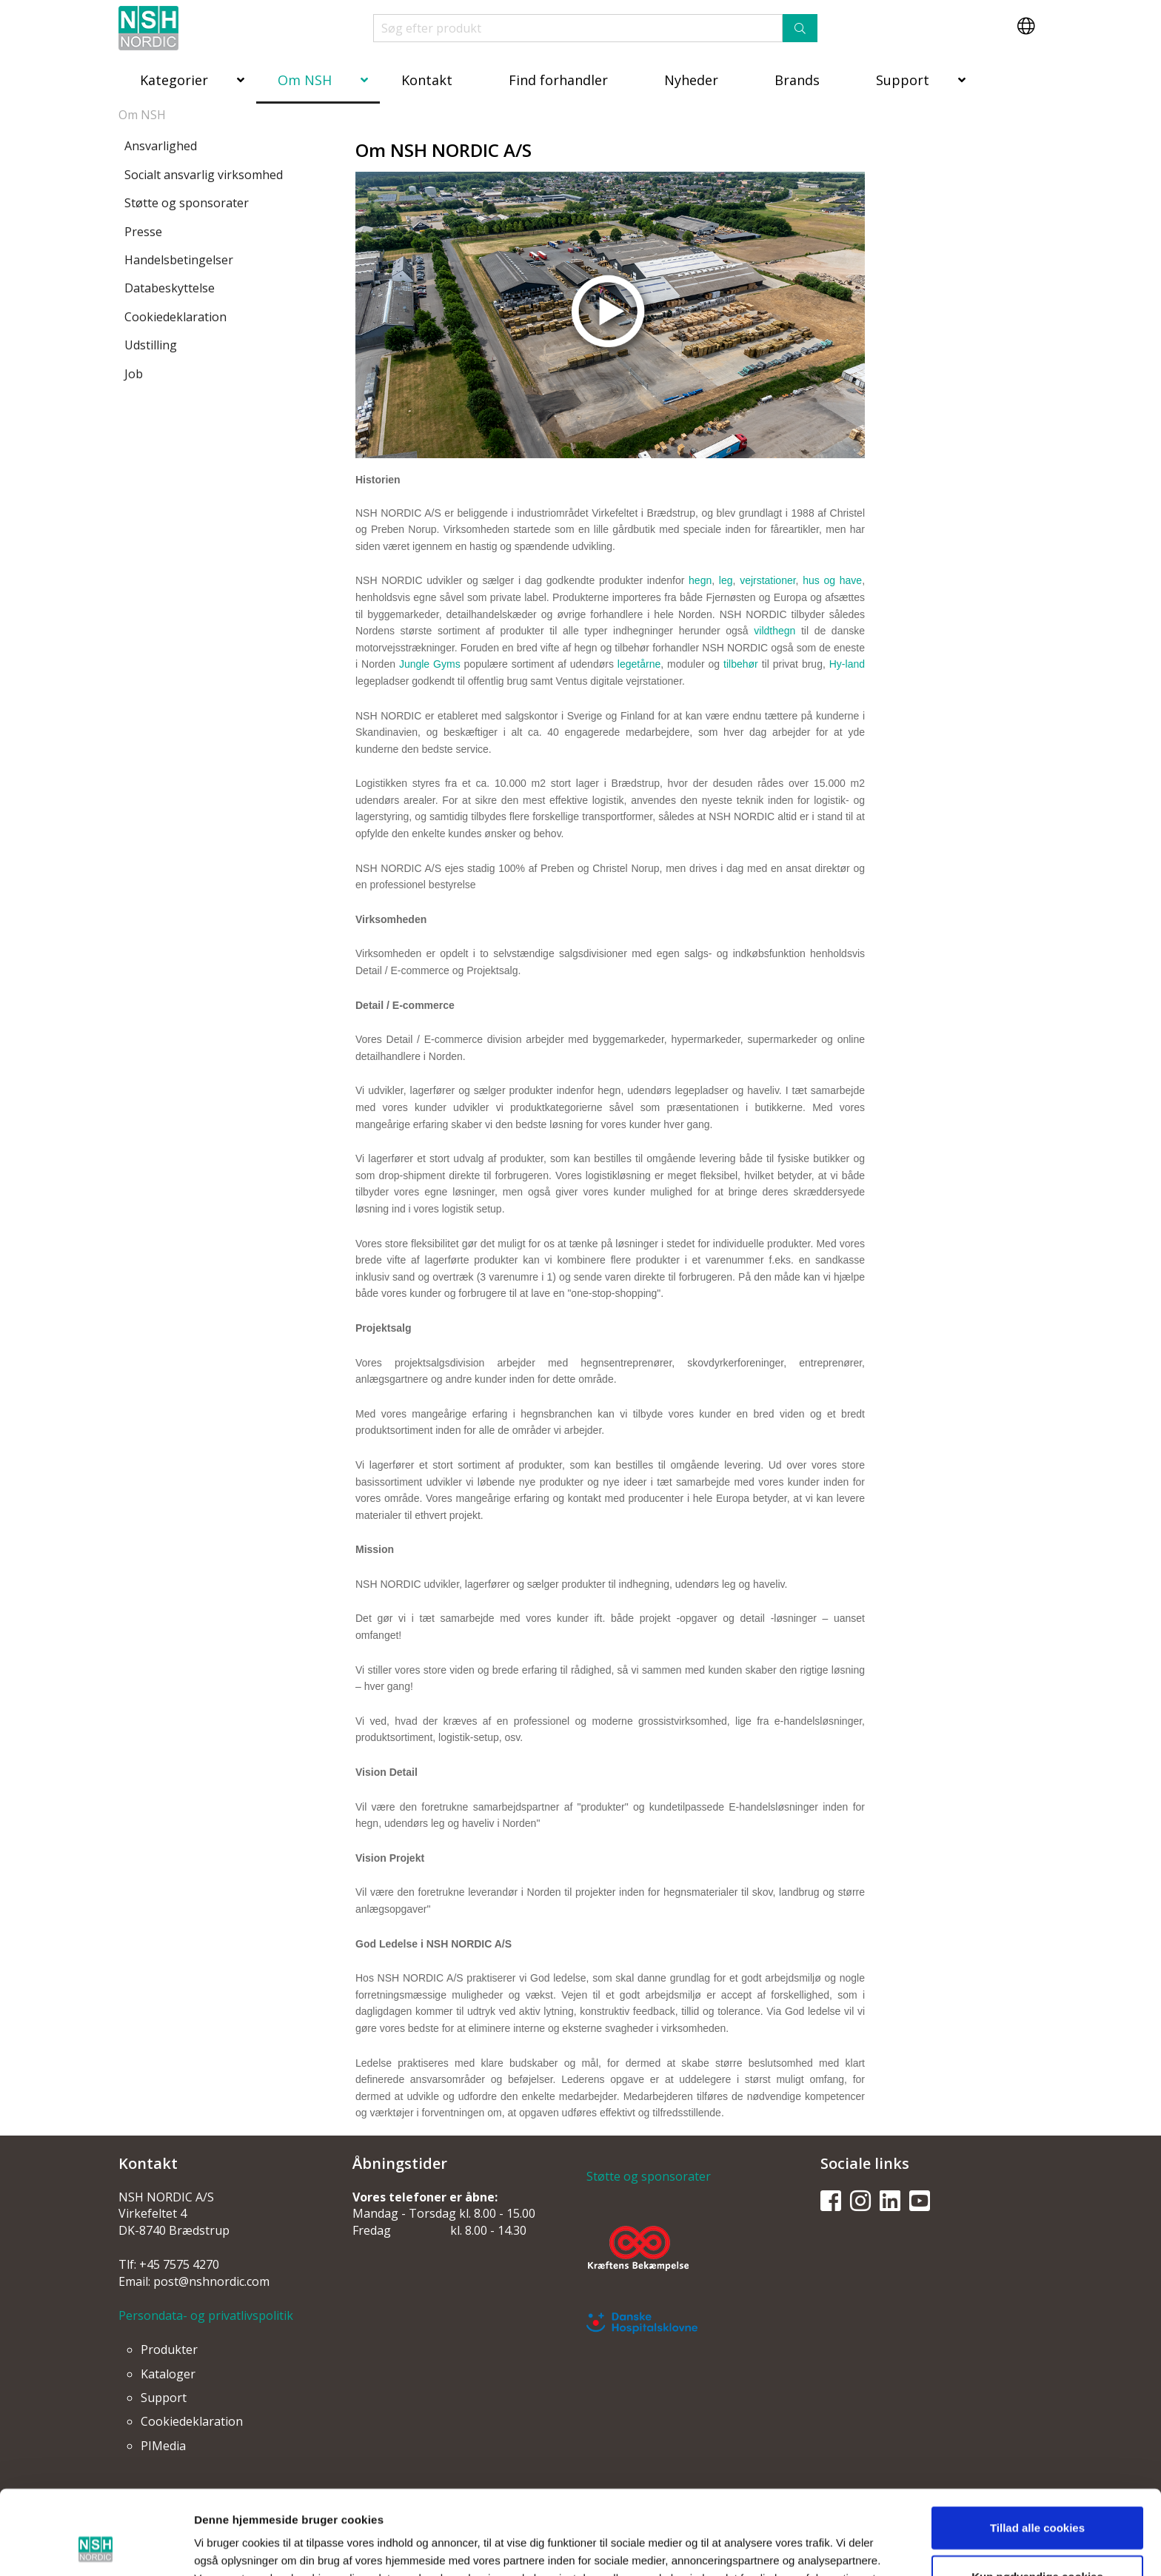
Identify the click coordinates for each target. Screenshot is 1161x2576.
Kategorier (174, 80)
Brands (797, 80)
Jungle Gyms (430, 664)
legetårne (639, 664)
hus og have (832, 580)
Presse (143, 232)
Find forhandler (558, 80)
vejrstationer (767, 580)
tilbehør (740, 664)
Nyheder (691, 80)
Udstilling (150, 345)
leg (726, 580)
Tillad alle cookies (1037, 2448)
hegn (700, 580)
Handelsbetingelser (178, 260)
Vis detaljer (766, 2546)
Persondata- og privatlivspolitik (205, 2315)
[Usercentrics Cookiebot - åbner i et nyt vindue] (96, 2547)
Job (133, 374)
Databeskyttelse (169, 288)
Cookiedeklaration (175, 317)
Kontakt (426, 80)
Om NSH (305, 80)
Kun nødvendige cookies (1037, 2497)
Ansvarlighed (160, 146)
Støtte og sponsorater (186, 203)
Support (902, 80)
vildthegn (774, 631)
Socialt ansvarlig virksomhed (203, 175)
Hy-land (847, 664)
